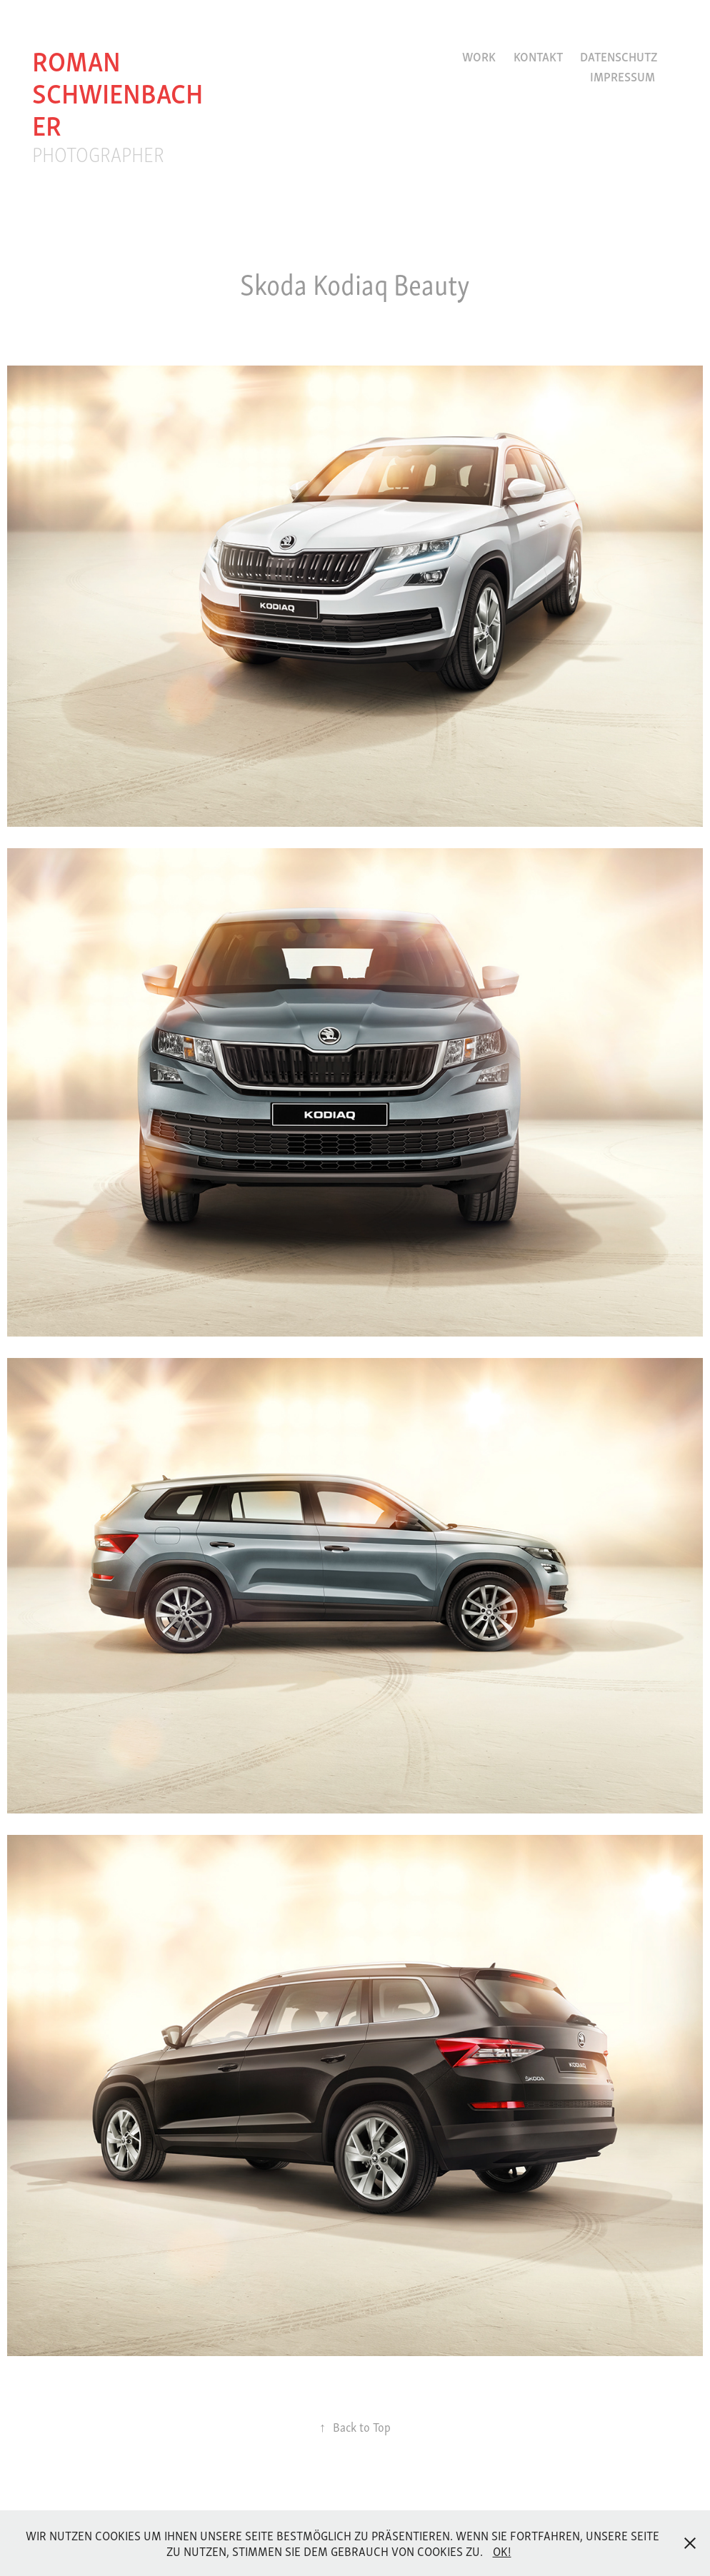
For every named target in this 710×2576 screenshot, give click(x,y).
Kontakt (538, 56)
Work (479, 56)
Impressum (622, 76)
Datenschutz (619, 56)
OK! (502, 2551)
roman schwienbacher (117, 91)
